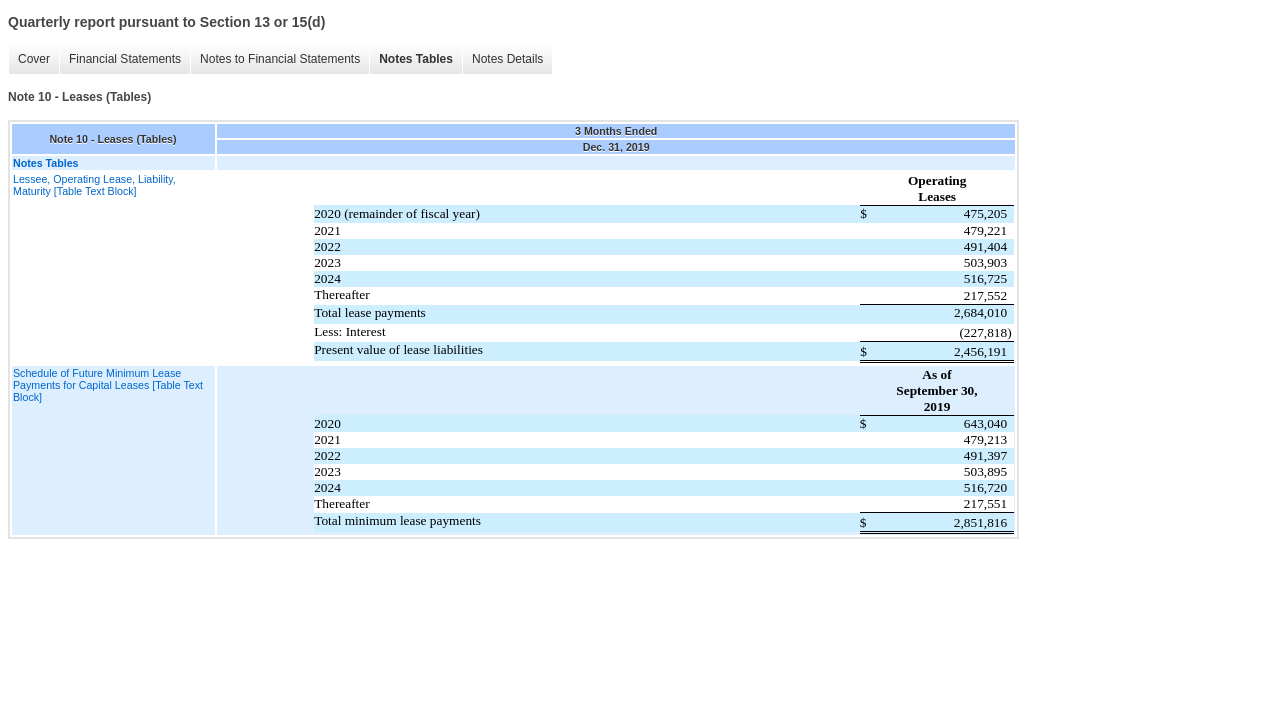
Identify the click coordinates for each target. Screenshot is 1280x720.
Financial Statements (125, 59)
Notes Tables (416, 59)
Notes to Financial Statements (280, 59)
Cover (34, 59)
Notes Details (507, 59)
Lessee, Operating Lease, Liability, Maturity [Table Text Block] (94, 185)
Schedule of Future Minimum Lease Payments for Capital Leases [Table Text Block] (108, 385)
